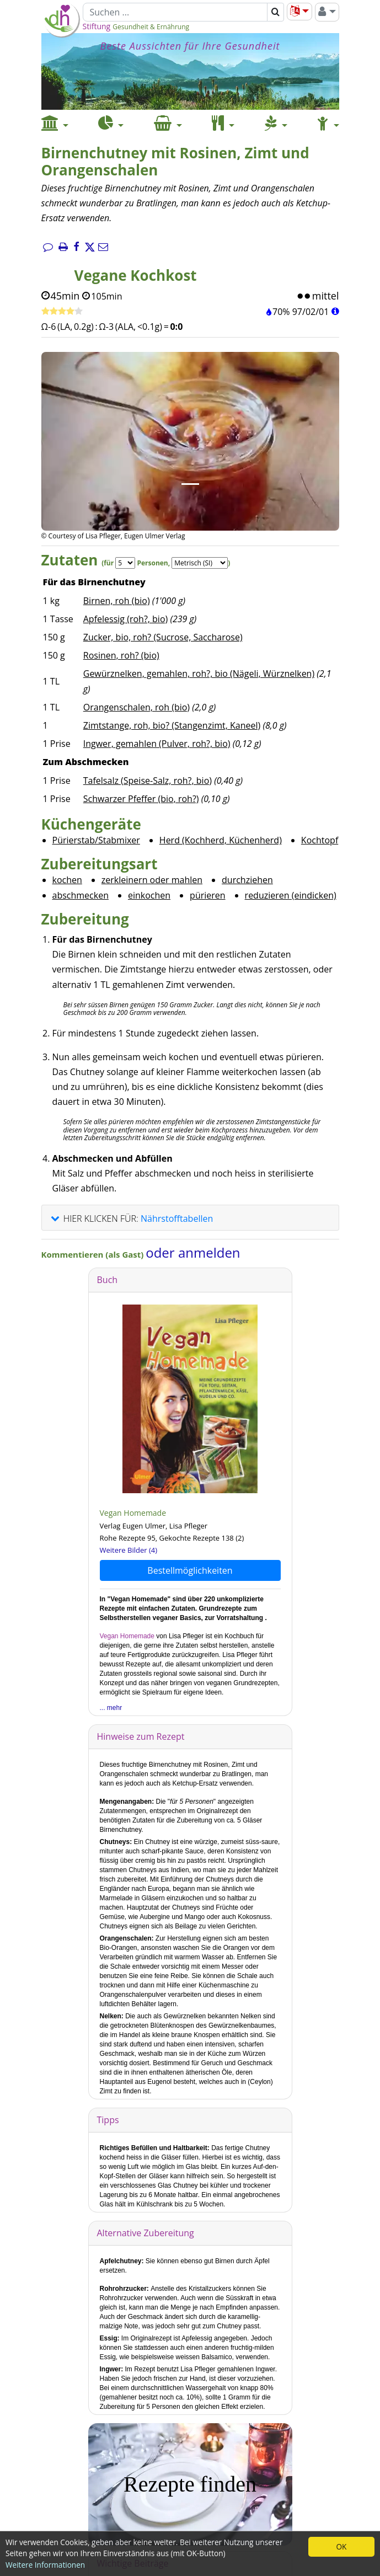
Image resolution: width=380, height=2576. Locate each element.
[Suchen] (175, 12)
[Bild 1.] (190, 484)
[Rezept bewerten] (62, 312)
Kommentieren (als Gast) (93, 1254)
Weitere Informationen (45, 2564)
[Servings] (125, 563)
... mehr (111, 1708)
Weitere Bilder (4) (129, 1550)
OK (341, 2546)
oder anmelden (193, 1252)
